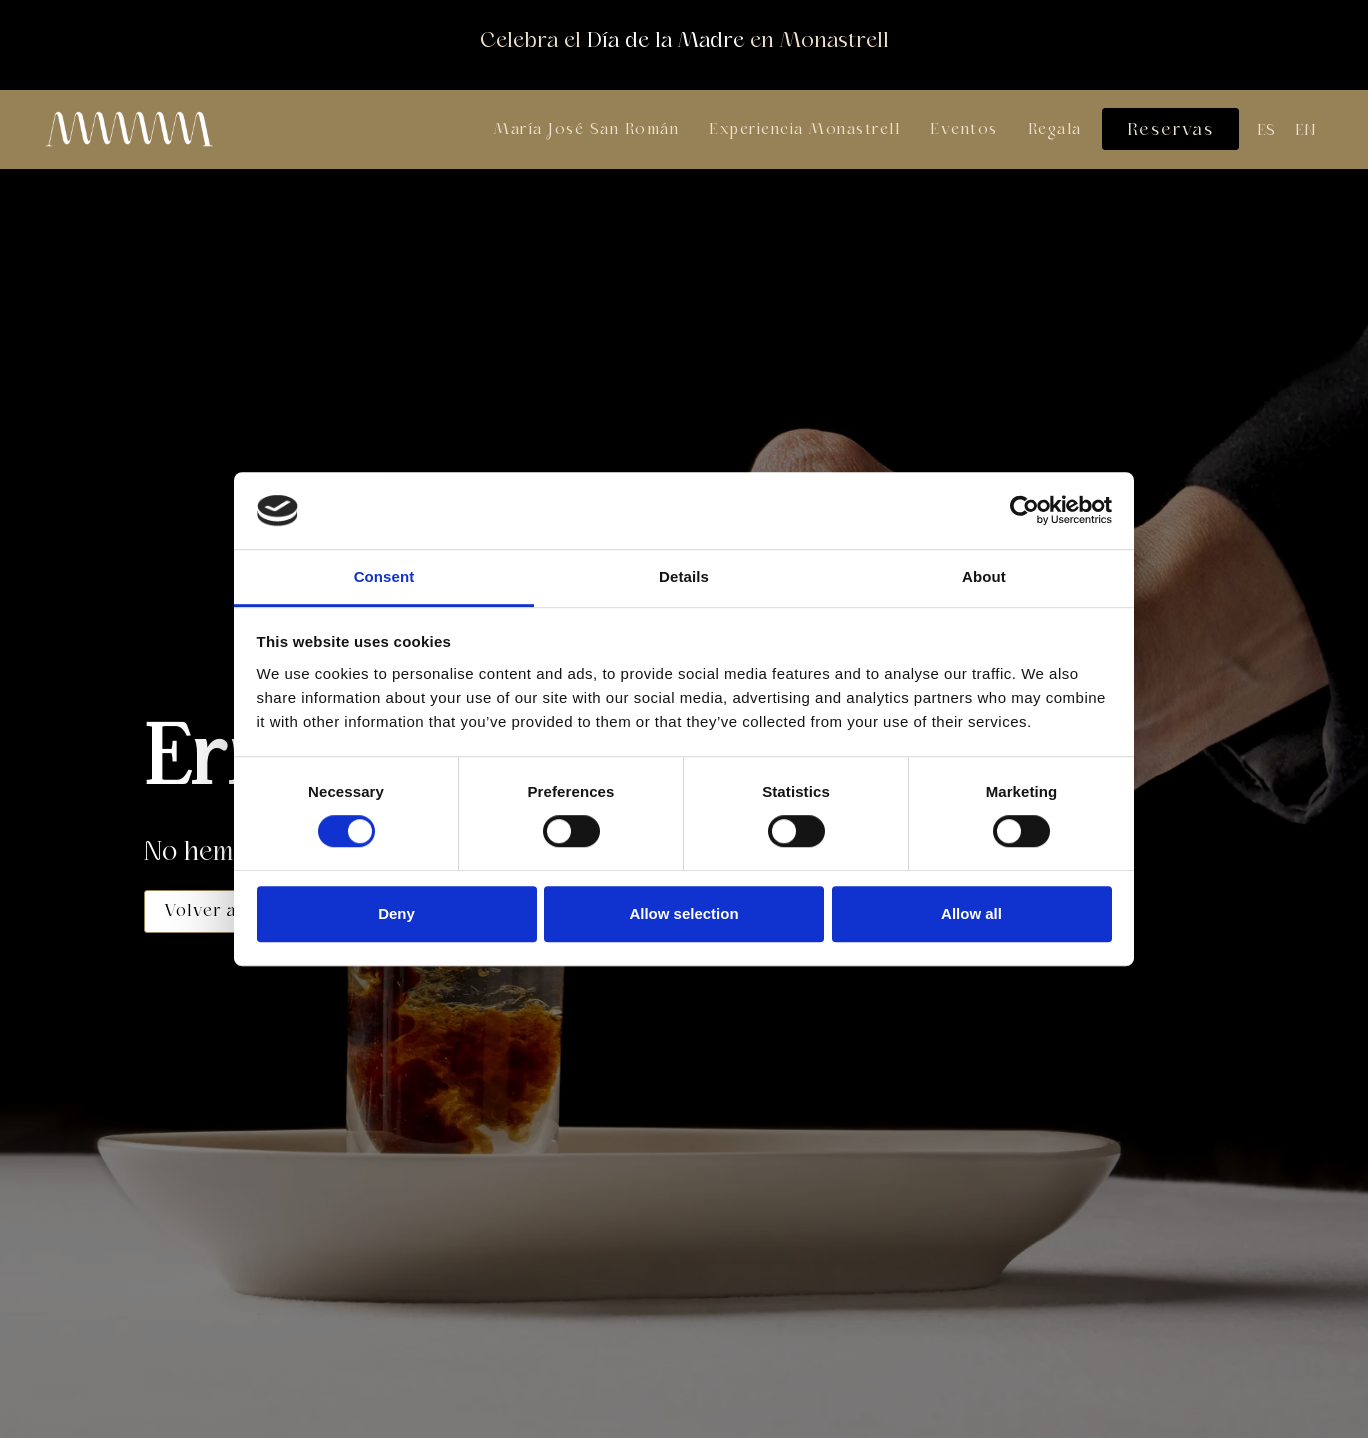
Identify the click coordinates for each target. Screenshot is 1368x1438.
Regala (1055, 129)
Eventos (964, 129)
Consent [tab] (384, 576)
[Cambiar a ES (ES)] (1266, 130)
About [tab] (984, 576)
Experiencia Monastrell (804, 129)
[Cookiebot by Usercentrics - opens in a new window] (1024, 511)
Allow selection (683, 913)
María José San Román (586, 129)
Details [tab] (684, 576)
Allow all (971, 913)
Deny (396, 913)
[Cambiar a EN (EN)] (1305, 130)
